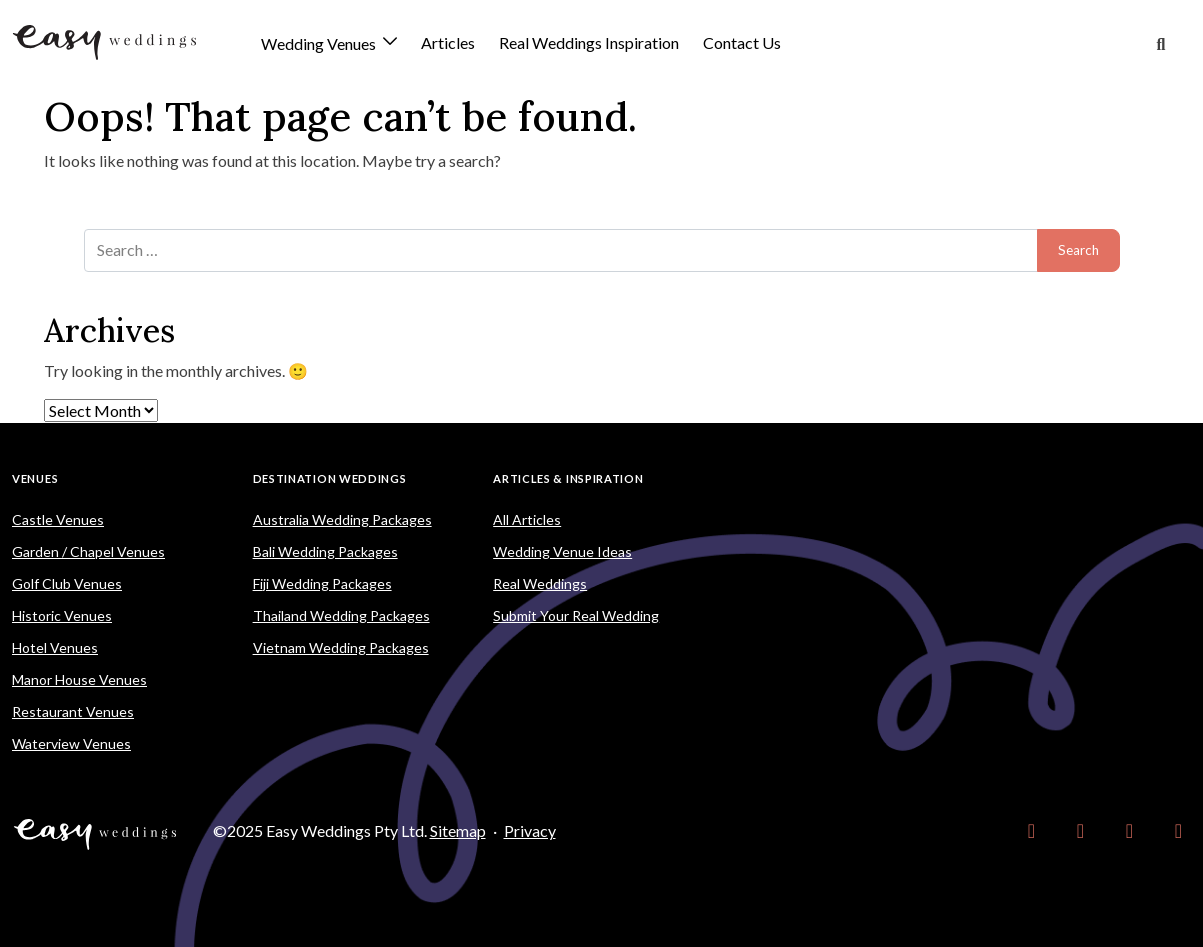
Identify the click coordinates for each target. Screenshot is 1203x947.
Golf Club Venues (67, 583)
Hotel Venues (55, 647)
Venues (35, 478)
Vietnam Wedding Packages (341, 647)
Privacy (530, 830)
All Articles (527, 519)
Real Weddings (540, 583)
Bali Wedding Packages (325, 551)
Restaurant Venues (73, 711)
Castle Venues (58, 519)
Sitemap (458, 830)
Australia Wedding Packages (342, 519)
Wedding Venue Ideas (562, 551)
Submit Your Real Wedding (576, 615)
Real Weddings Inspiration (589, 42)
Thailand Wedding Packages (341, 615)
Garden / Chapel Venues (88, 551)
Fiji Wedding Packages (322, 583)
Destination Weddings (330, 478)
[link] (1031, 831)
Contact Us (742, 42)
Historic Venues (62, 615)
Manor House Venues (79, 679)
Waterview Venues (71, 743)
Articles (448, 42)
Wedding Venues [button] (320, 44)
